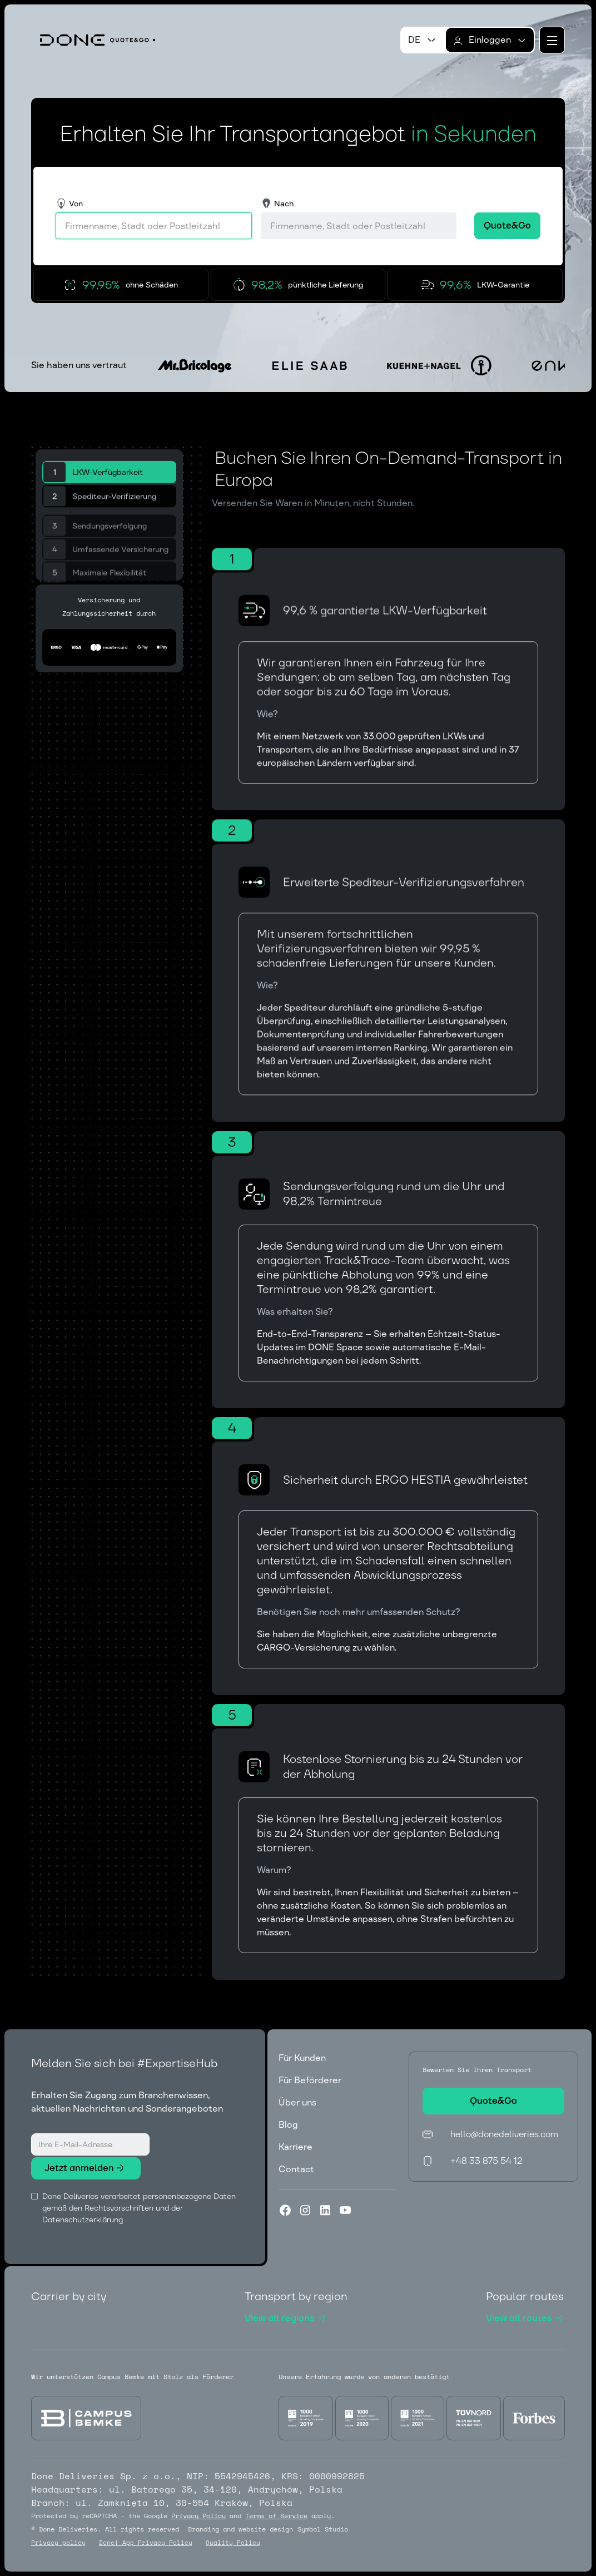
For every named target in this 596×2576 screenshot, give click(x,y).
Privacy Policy (198, 2515)
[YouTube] (345, 2210)
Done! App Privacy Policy (145, 2542)
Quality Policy (233, 2542)
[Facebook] (285, 2210)
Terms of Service (276, 2515)
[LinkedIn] (325, 2210)
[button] (422, 40)
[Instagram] (305, 2210)
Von (76, 203)
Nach (284, 203)
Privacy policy (58, 2542)
